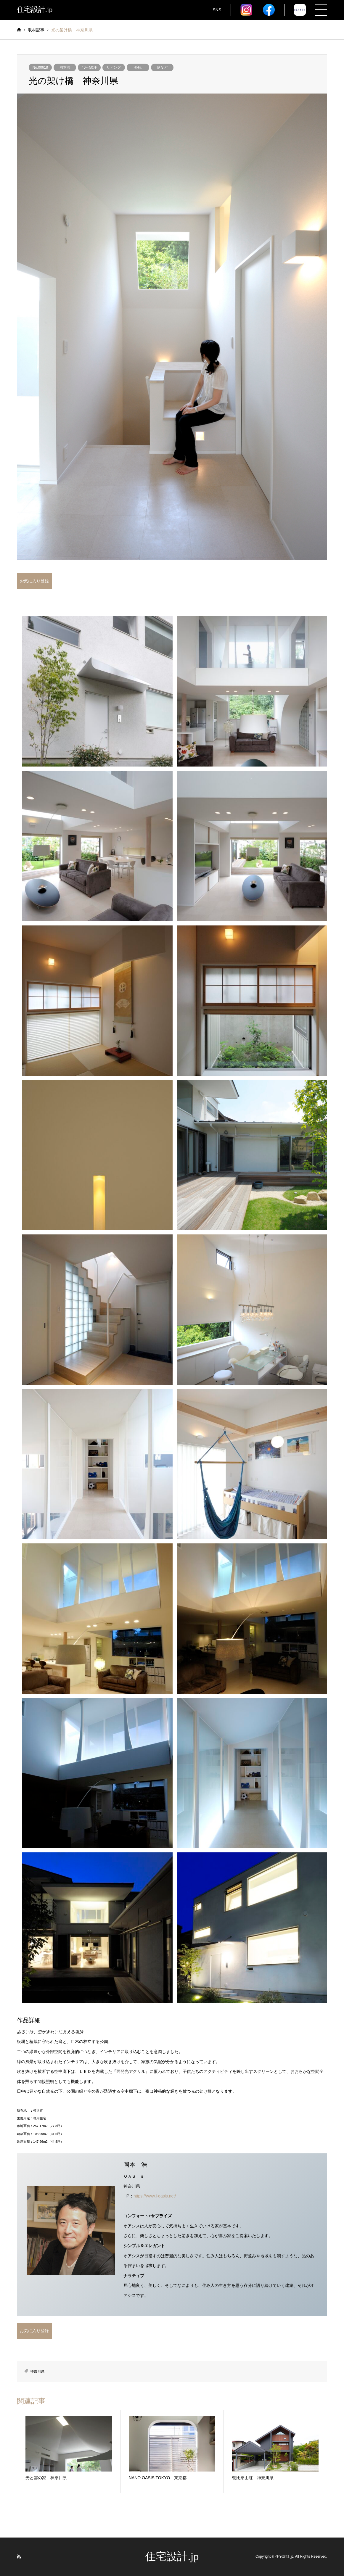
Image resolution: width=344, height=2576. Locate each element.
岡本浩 (65, 67)
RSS (19, 2556)
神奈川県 (37, 2371)
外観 (138, 67)
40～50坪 (89, 67)
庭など (162, 67)
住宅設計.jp (172, 2556)
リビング (114, 67)
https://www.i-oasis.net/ (155, 2196)
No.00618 (40, 67)
